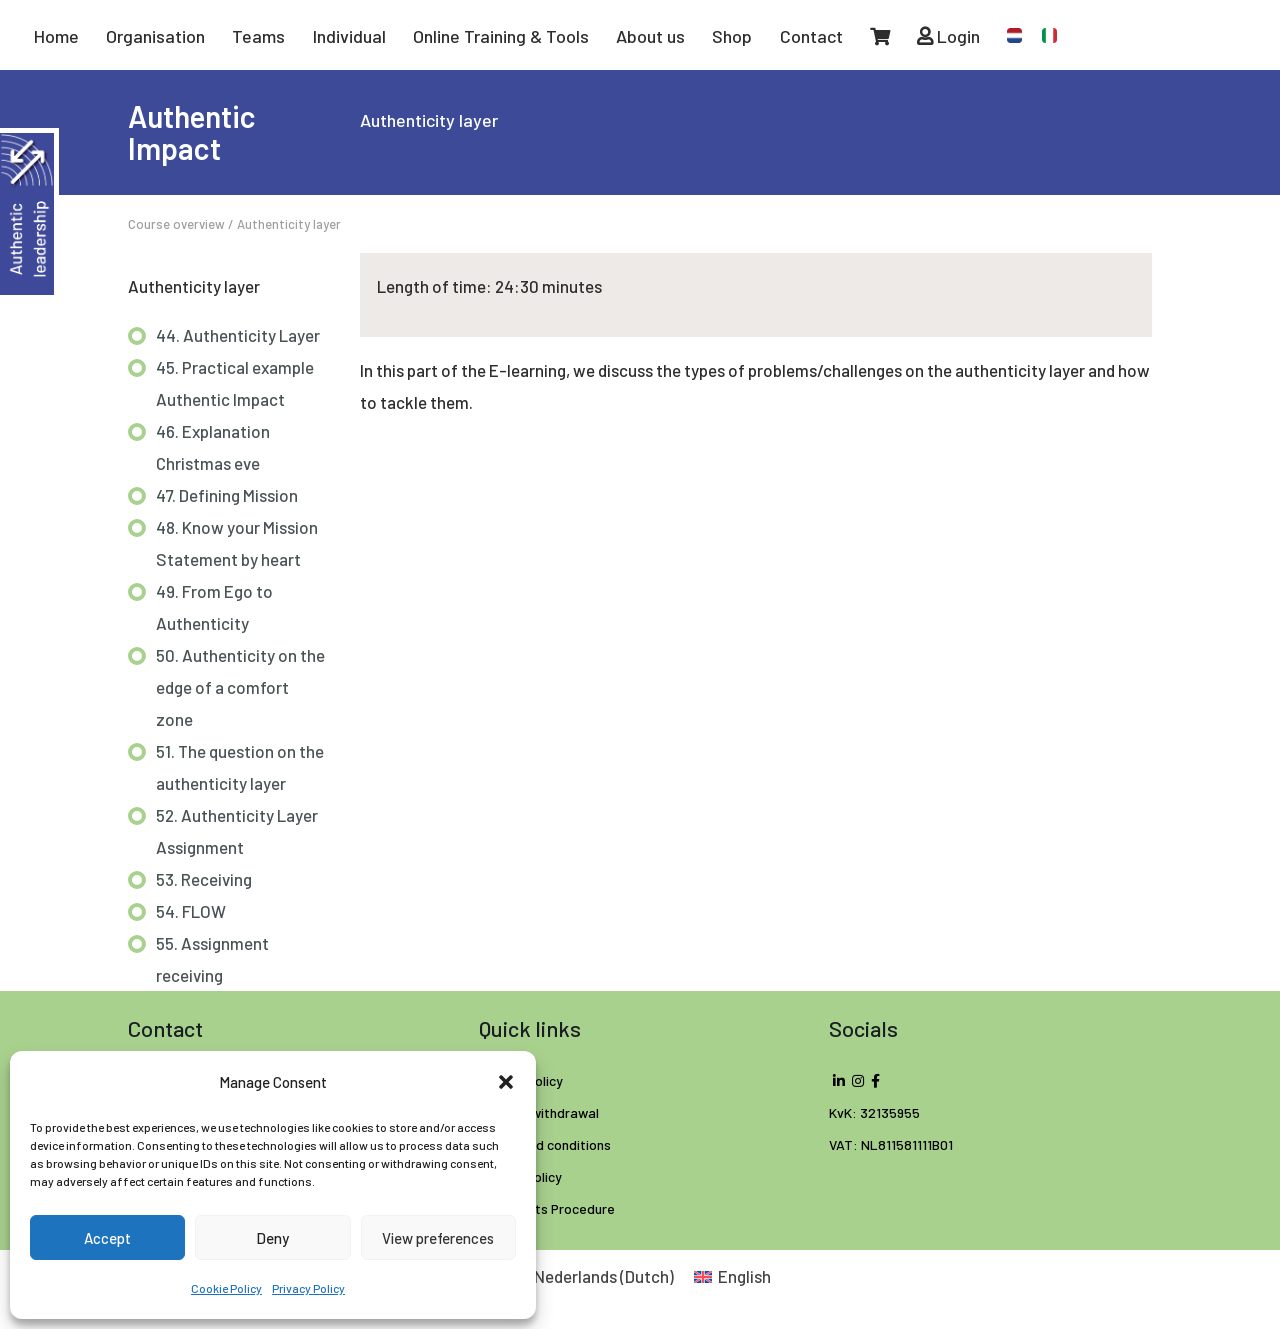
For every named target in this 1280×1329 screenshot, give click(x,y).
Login (948, 36)
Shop (732, 36)
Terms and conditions (545, 1144)
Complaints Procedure (547, 1208)
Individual (349, 36)
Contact (811, 36)
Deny (272, 1238)
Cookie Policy (226, 1288)
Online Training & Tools (501, 36)
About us (650, 36)
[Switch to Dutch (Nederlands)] (591, 1276)
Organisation (155, 36)
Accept (107, 1238)
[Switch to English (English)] (733, 1276)
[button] (506, 1082)
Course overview (176, 224)
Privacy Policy (308, 1288)
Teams (258, 36)
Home (56, 36)
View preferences (438, 1238)
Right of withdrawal (539, 1112)
